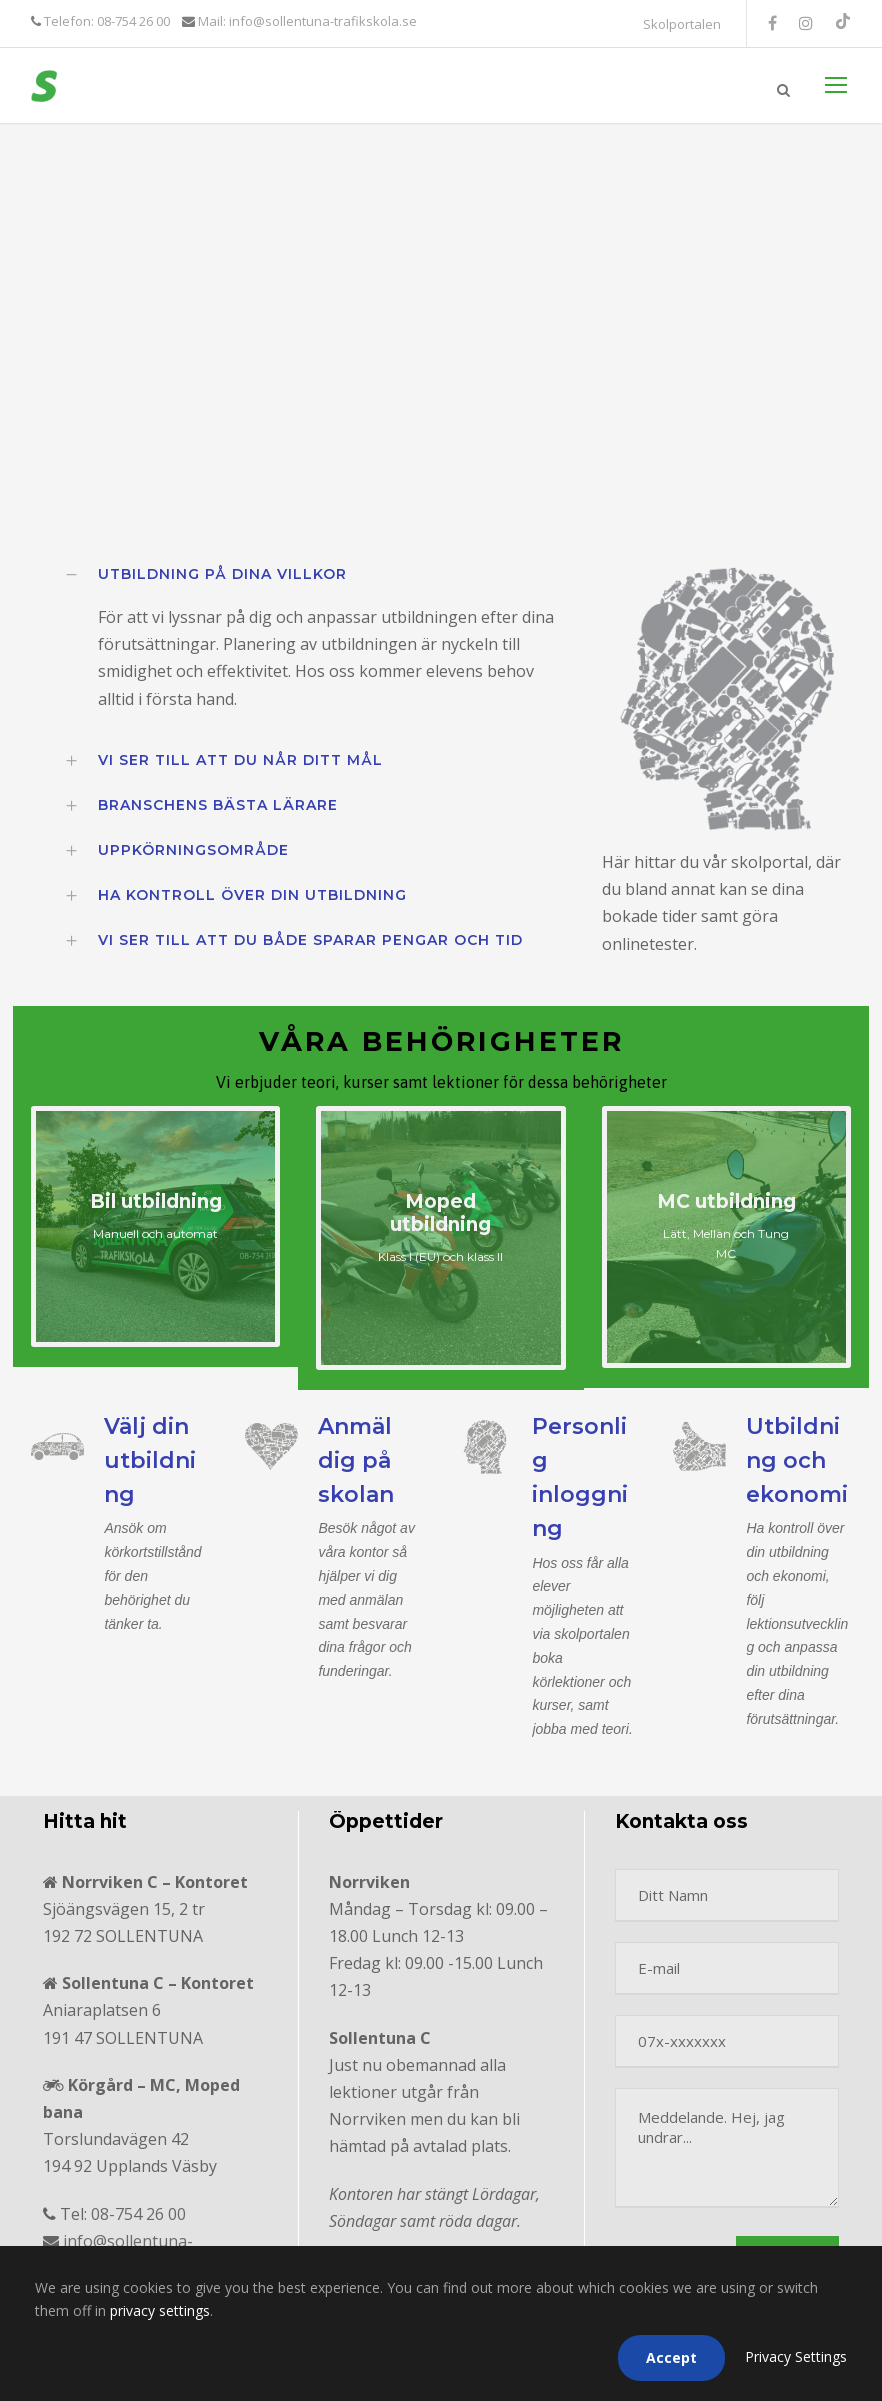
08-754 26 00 (138, 2214)
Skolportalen (682, 24)
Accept (671, 2357)
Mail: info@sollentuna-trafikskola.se (306, 21)
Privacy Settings (796, 2356)
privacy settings (160, 2310)
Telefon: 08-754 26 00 (105, 21)
